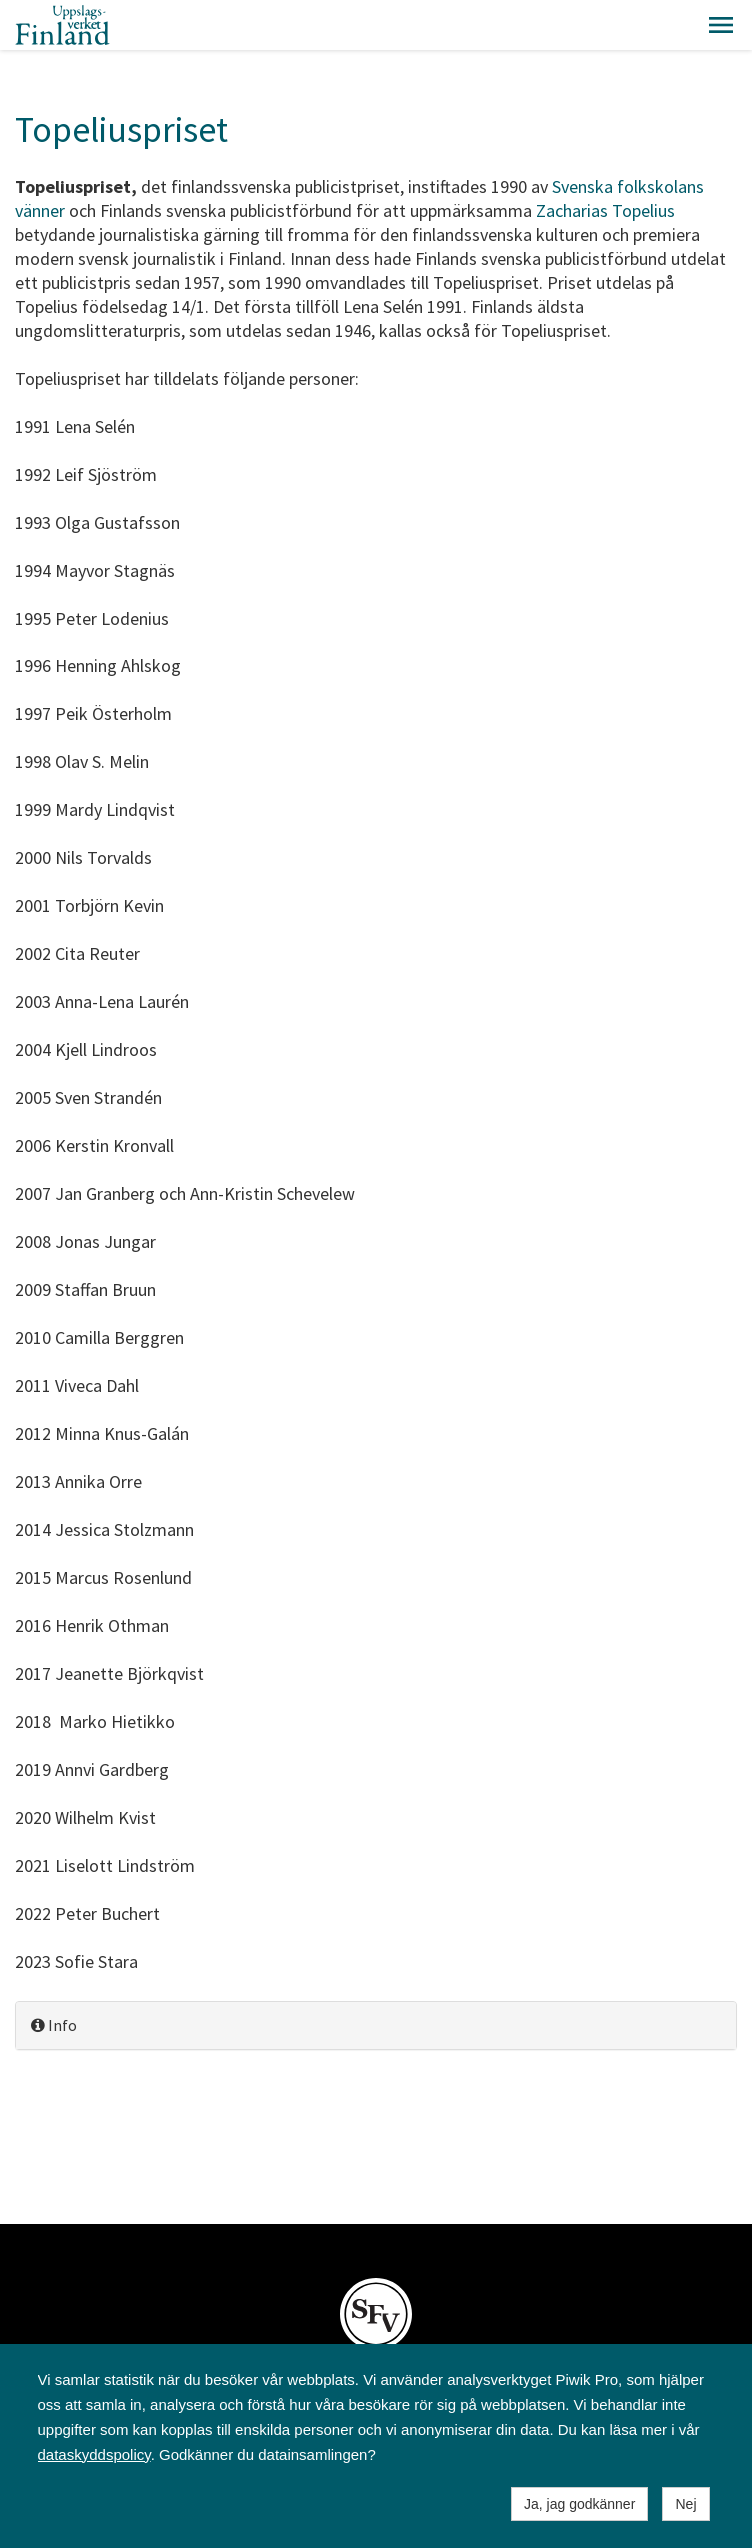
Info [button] (54, 2025)
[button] (721, 25)
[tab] (376, 2025)
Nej (685, 2504)
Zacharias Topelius (605, 210)
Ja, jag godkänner (579, 2504)
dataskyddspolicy (94, 2454)
